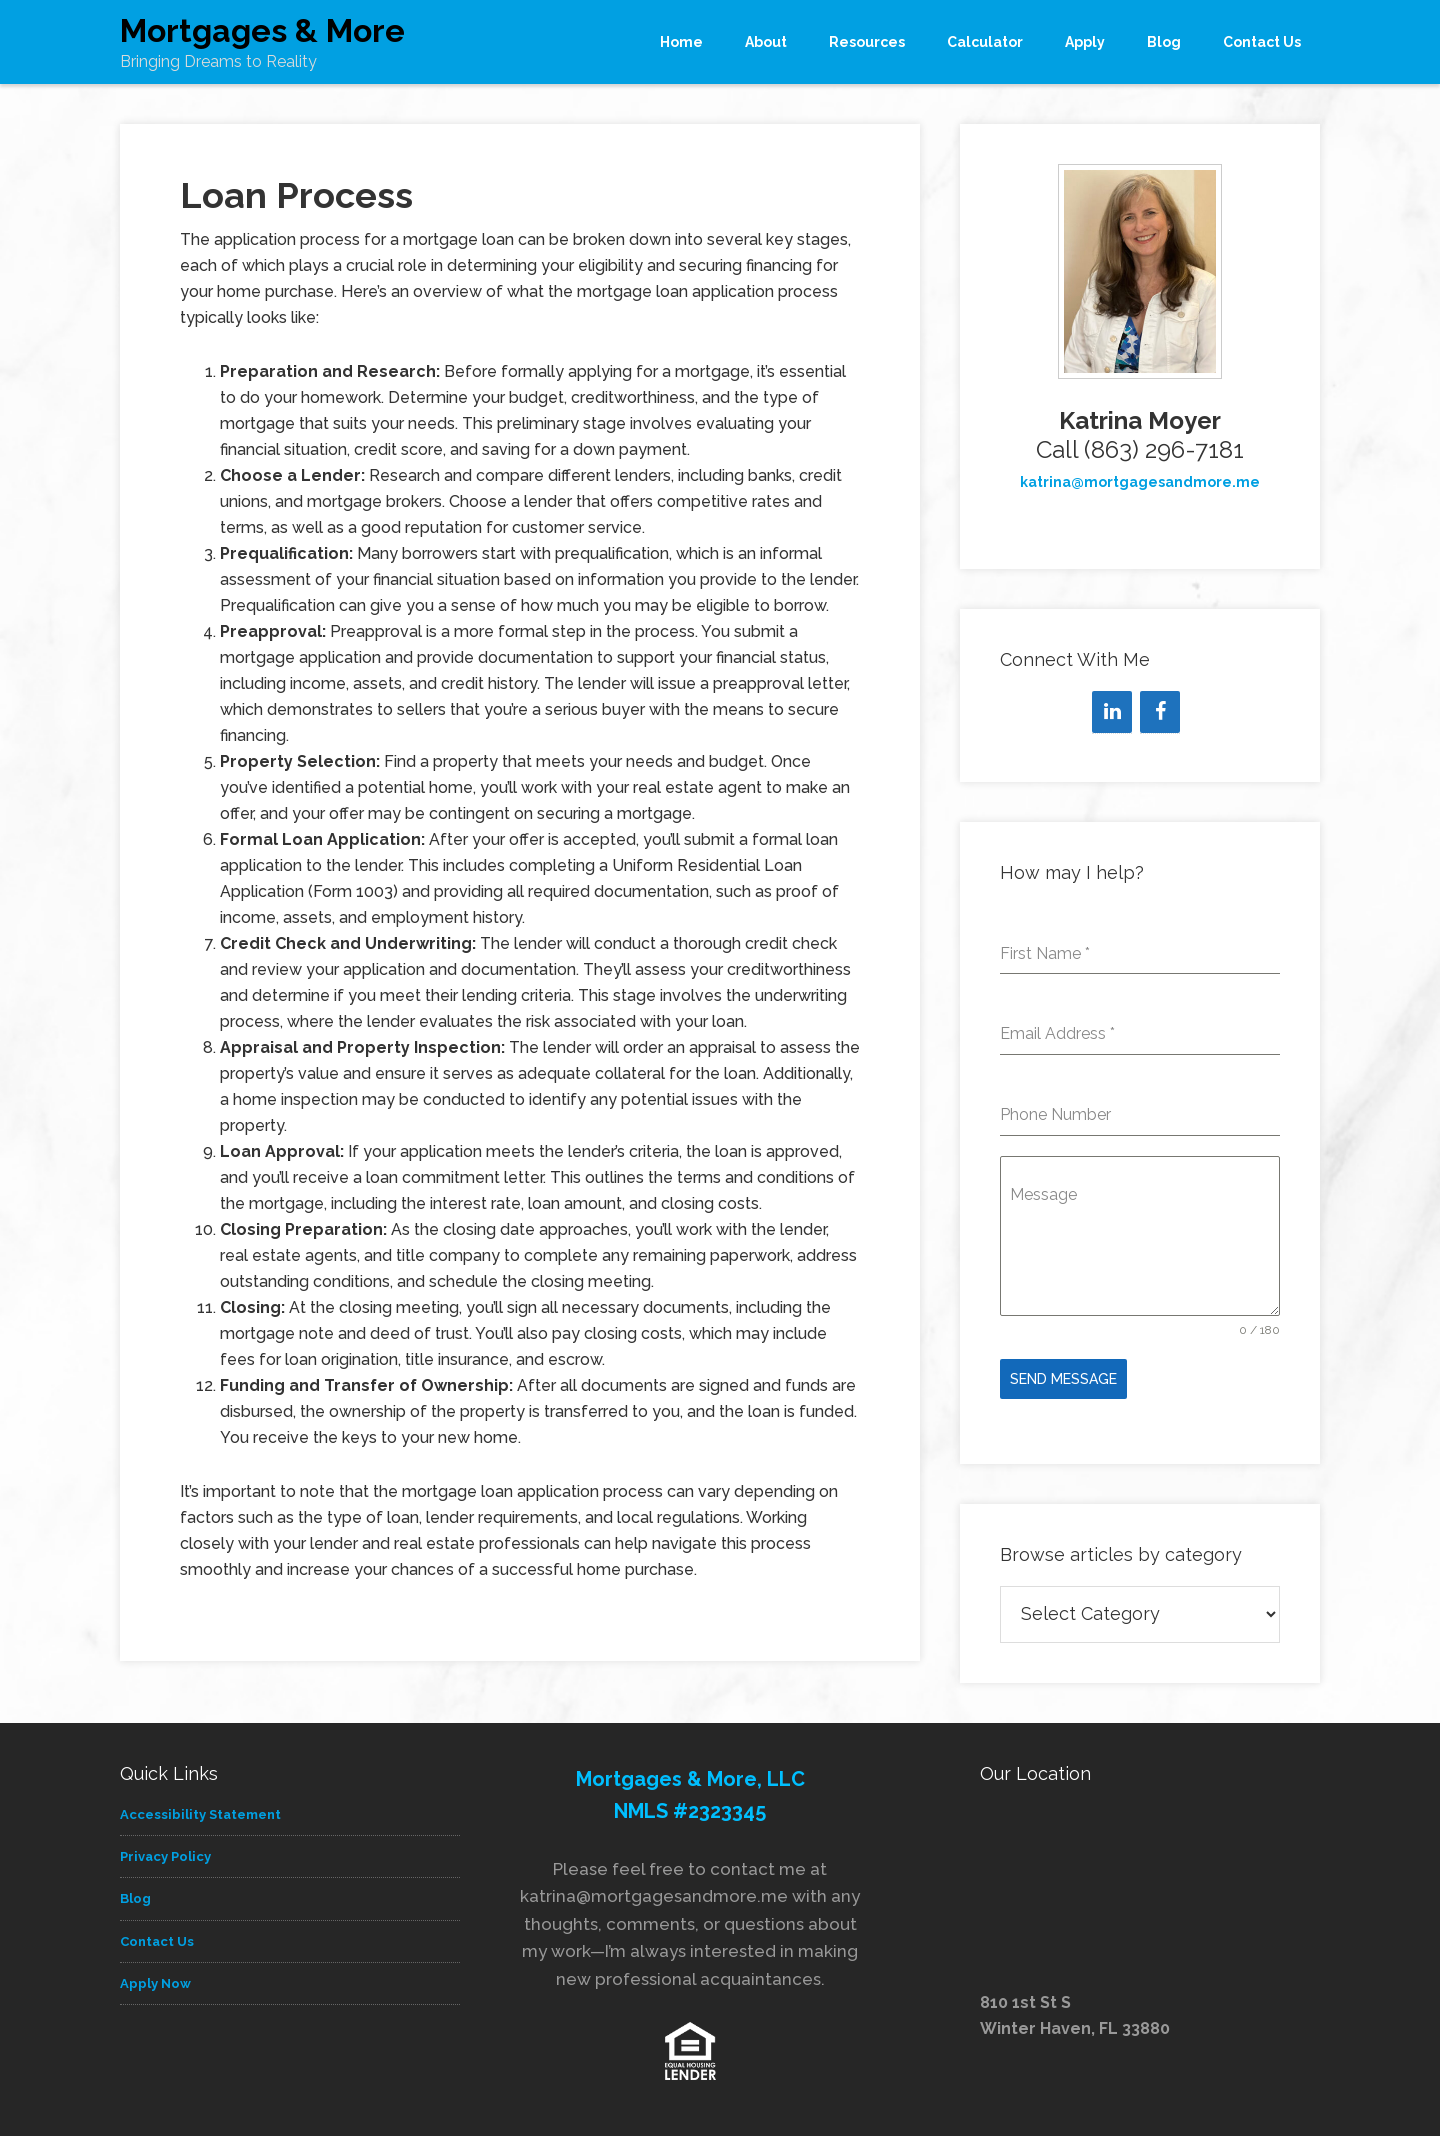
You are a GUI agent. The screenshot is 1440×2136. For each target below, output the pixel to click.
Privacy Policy (165, 1852)
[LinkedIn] (1112, 712)
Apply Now (155, 1978)
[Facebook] (1160, 712)
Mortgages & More (262, 30)
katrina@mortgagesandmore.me (1140, 482)
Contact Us (157, 1936)
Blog (135, 1894)
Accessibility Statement (200, 1809)
